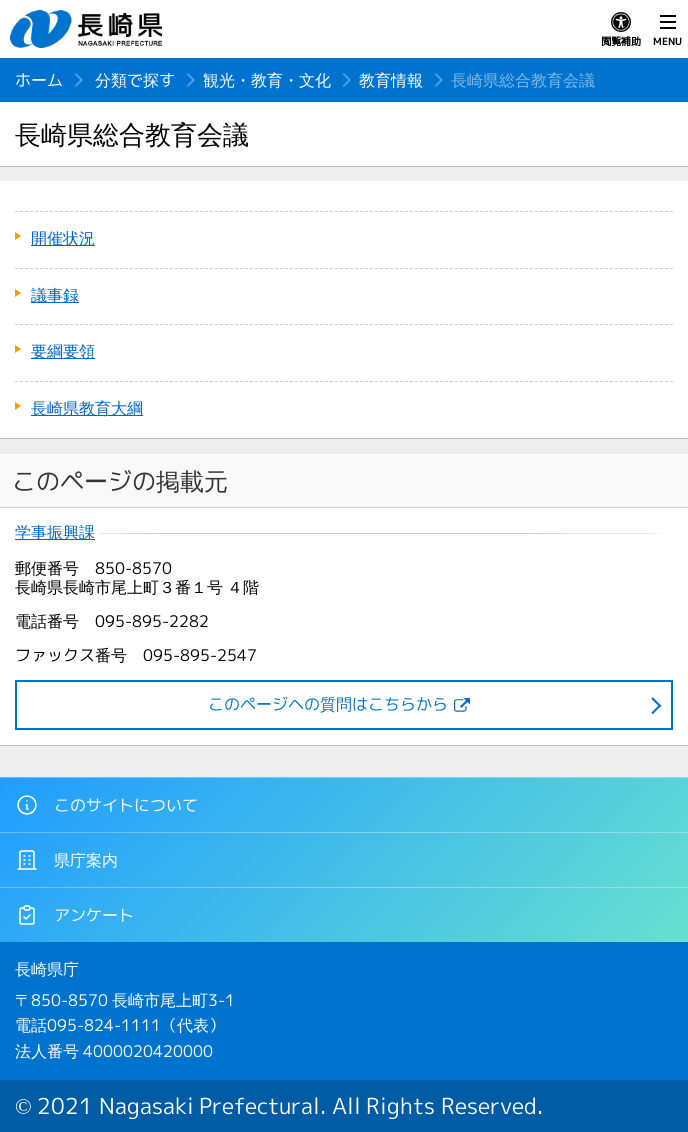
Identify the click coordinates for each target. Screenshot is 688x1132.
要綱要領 (63, 351)
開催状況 (63, 238)
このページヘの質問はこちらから (328, 704)
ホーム (39, 80)
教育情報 (391, 80)
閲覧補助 (621, 30)
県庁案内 (66, 860)
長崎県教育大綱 (87, 408)
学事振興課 (55, 532)
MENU (667, 30)
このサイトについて (106, 805)
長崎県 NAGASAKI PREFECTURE (89, 29)
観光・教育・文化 (267, 80)
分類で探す (135, 80)
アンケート (74, 915)
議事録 (55, 295)
